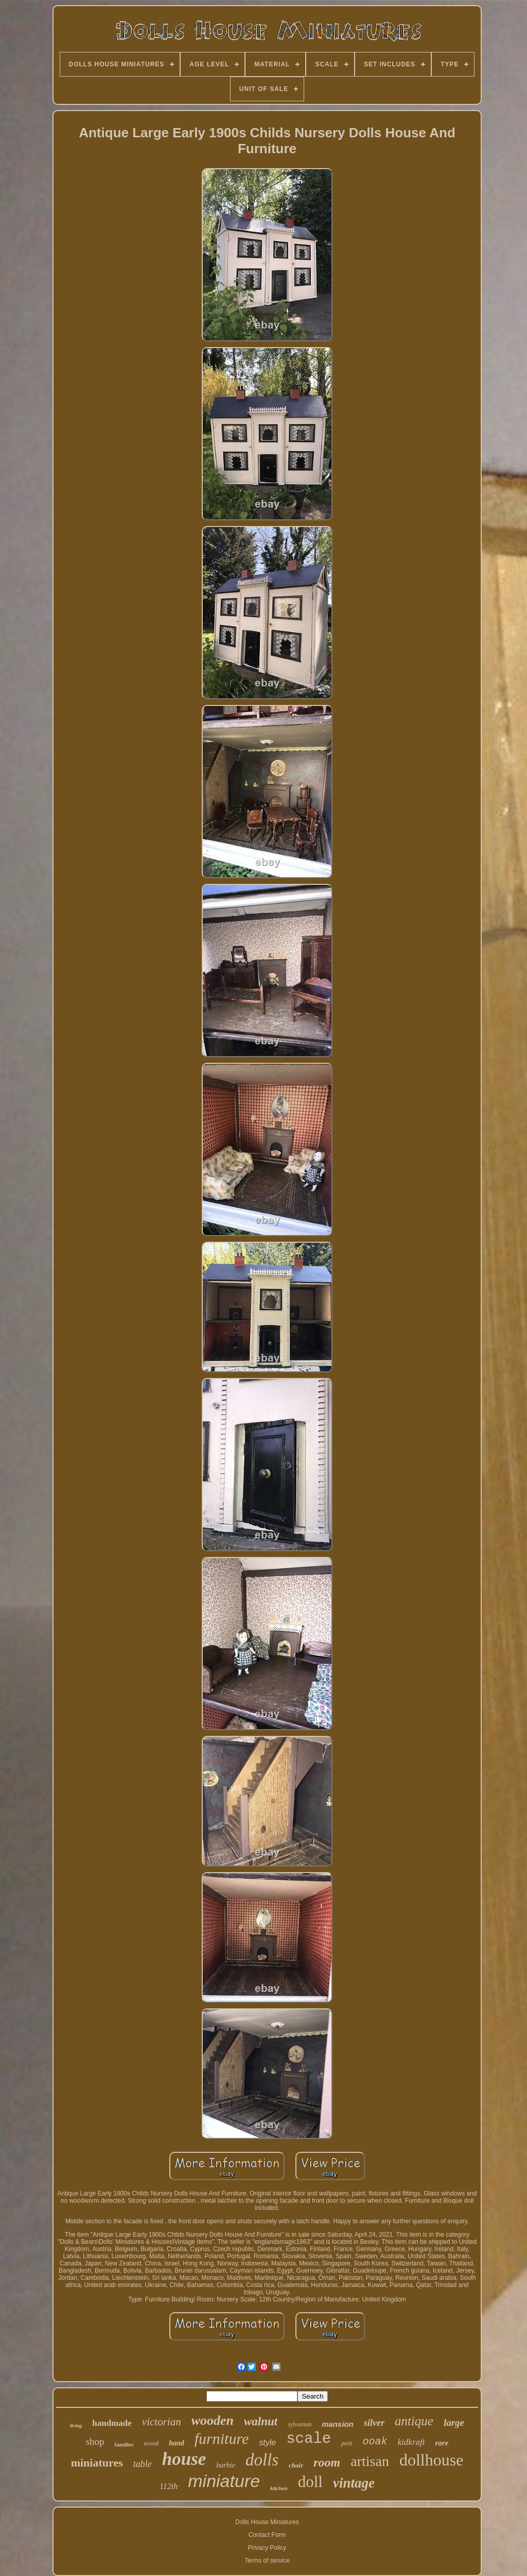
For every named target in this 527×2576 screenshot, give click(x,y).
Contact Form (267, 2534)
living (76, 2425)
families (124, 2444)
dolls (261, 2460)
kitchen (279, 2488)
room (326, 2462)
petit (346, 2443)
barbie (225, 2465)
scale (308, 2438)
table (142, 2464)
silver (374, 2423)
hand (176, 2443)
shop (95, 2441)
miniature (224, 2481)
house (184, 2459)
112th (169, 2486)
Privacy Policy (267, 2547)
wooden (212, 2420)
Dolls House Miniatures (266, 2522)
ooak (375, 2441)
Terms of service (266, 2560)
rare (441, 2443)
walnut (260, 2421)
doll (310, 2482)
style (267, 2442)
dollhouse (431, 2460)
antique (414, 2421)
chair (296, 2465)
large (454, 2422)
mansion (338, 2424)
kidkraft (411, 2442)
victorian (161, 2422)
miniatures (97, 2462)
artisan (369, 2461)
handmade (112, 2423)
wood (151, 2443)
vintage (354, 2483)
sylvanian (299, 2424)
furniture (222, 2438)
